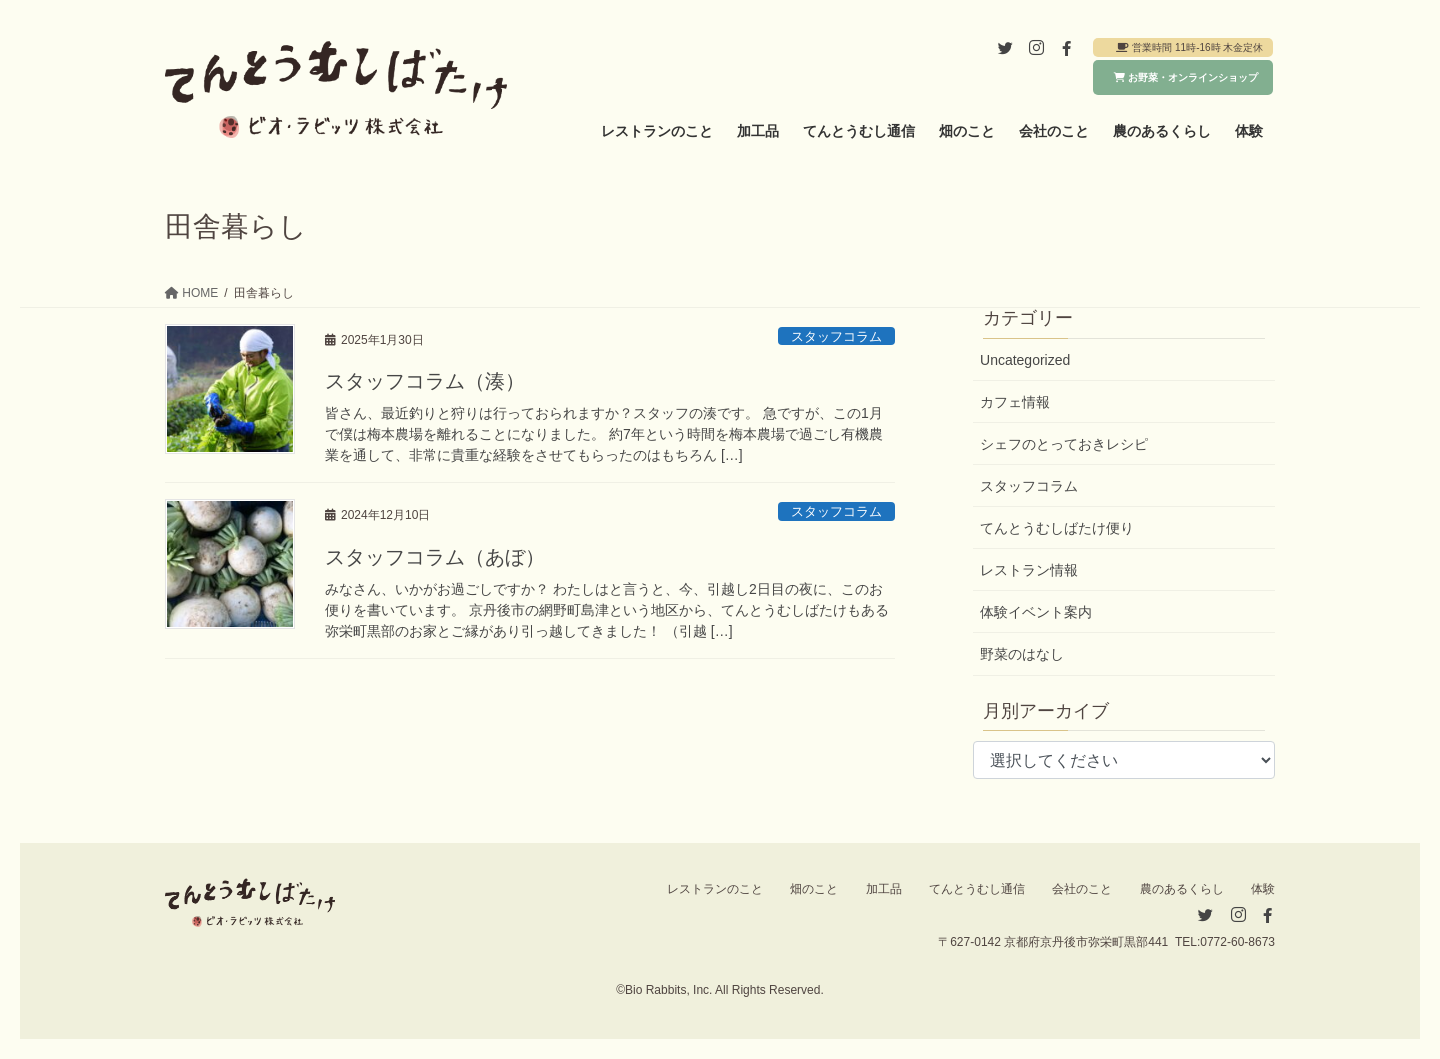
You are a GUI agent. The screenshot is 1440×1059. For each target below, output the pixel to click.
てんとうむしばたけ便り (1057, 528)
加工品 (884, 889)
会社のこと (1082, 889)
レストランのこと (715, 889)
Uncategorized (1025, 360)
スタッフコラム (836, 336)
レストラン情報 (1029, 570)
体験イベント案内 (1036, 612)
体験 (1263, 889)
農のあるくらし (1182, 889)
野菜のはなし (1022, 654)
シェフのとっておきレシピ (1064, 444)
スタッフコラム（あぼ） (435, 557)
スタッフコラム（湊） (425, 381)
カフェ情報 (1015, 402)
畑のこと (814, 889)
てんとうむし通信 (977, 889)
